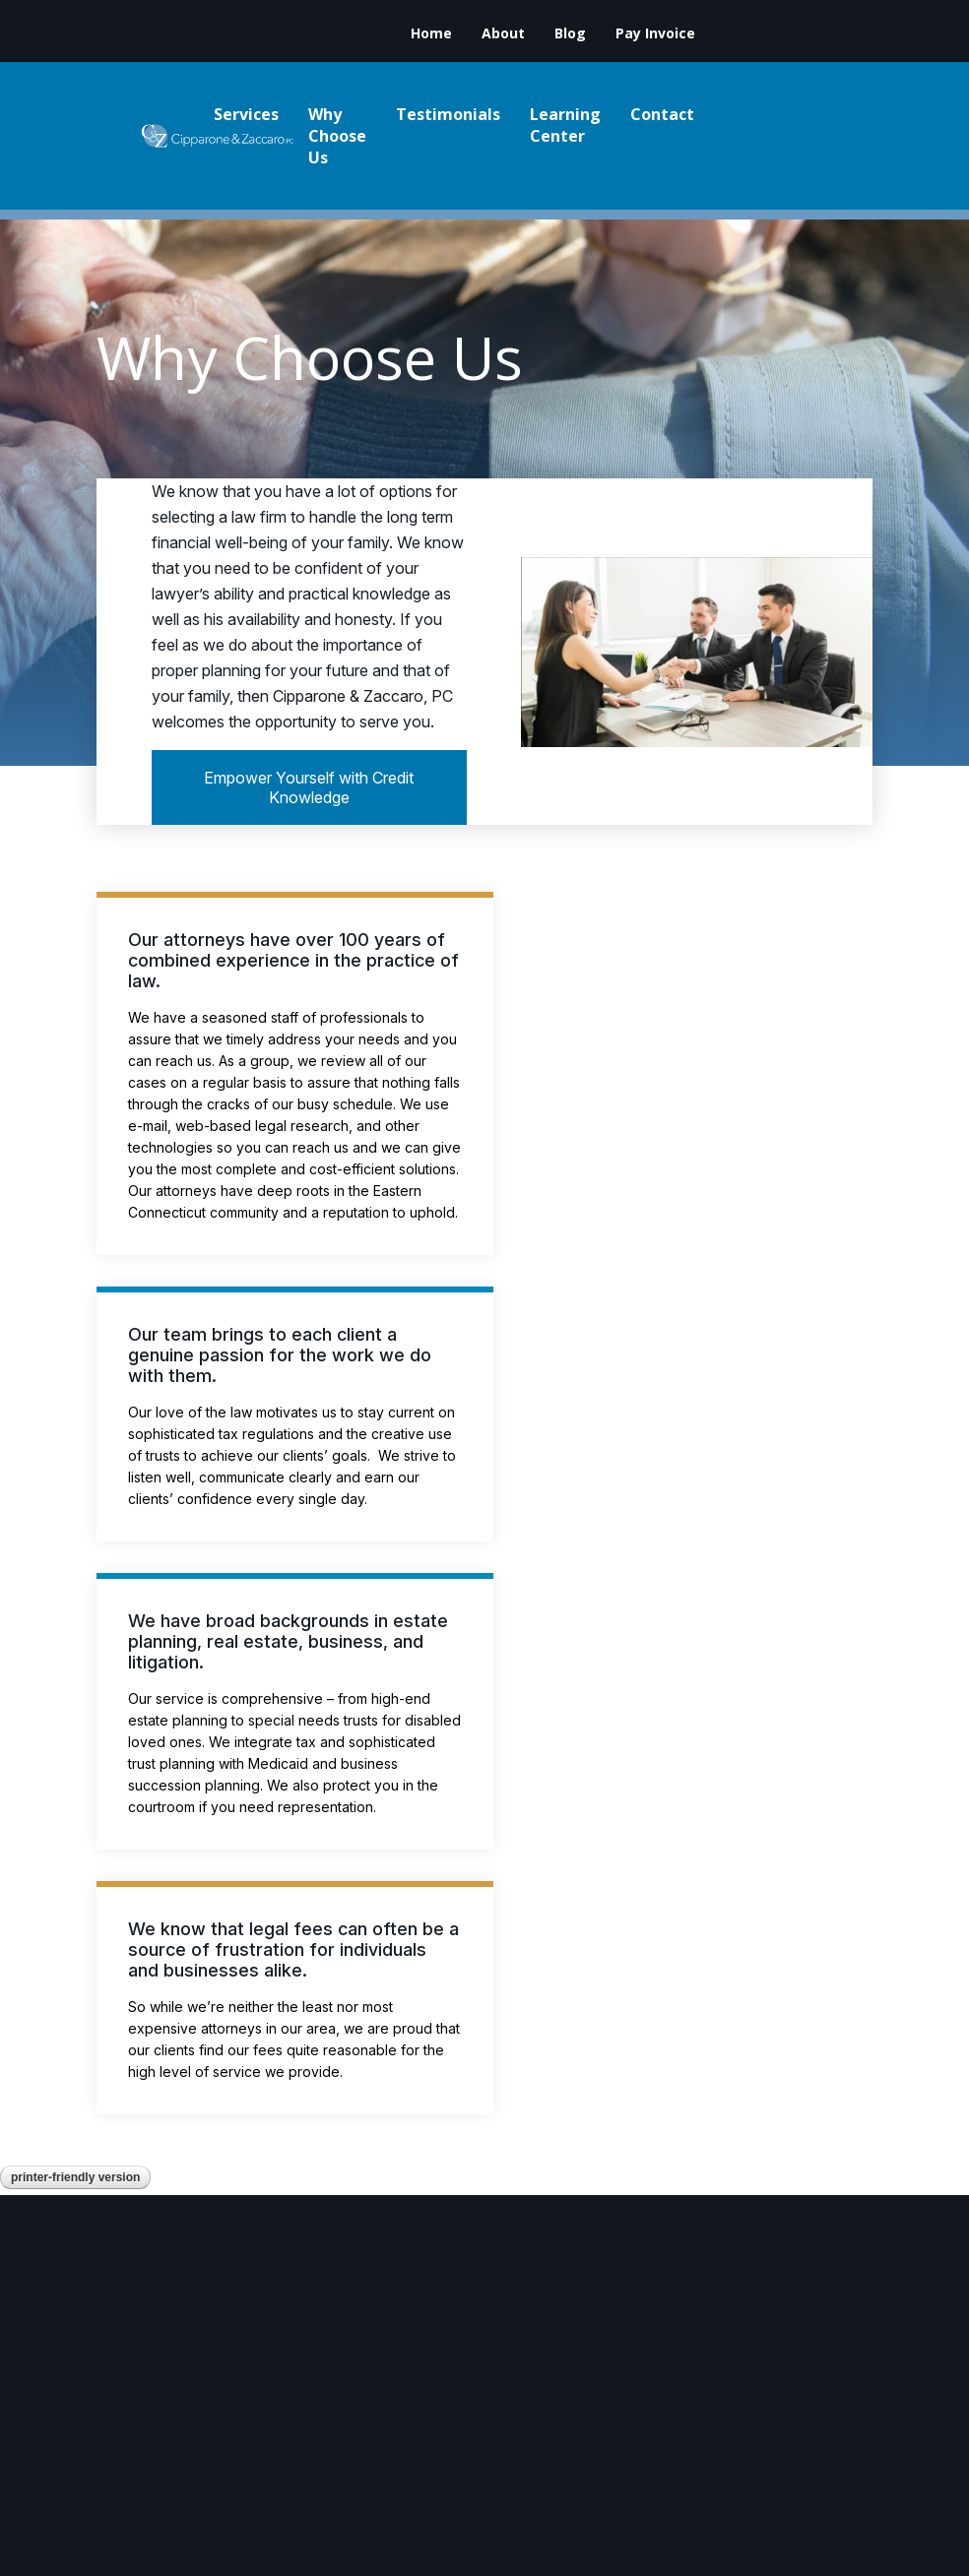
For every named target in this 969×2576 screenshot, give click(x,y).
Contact (662, 114)
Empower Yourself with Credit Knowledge (309, 787)
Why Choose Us (337, 135)
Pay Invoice (655, 33)
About (503, 33)
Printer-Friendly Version (75, 2177)
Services (246, 114)
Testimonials (448, 114)
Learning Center (565, 125)
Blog (570, 33)
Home (431, 33)
